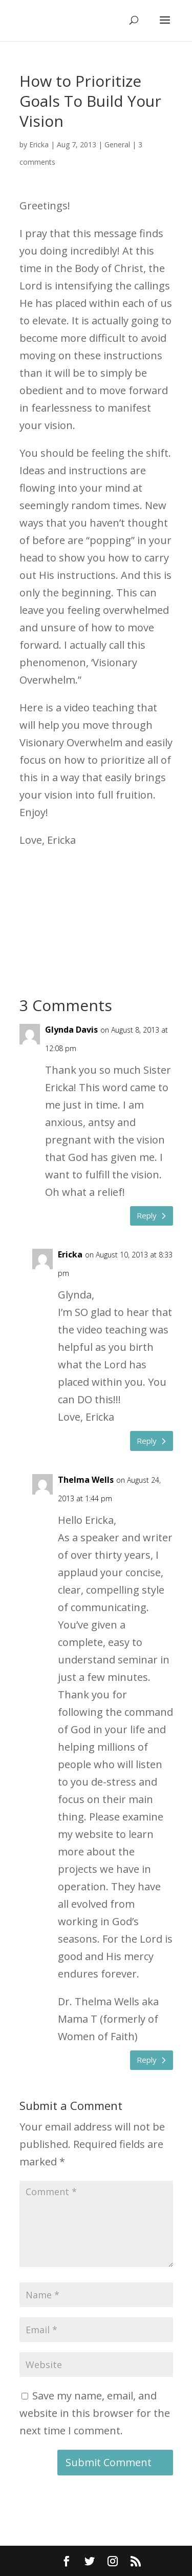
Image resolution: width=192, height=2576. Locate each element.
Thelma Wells (86, 1479)
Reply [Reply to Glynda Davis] (147, 1215)
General (117, 144)
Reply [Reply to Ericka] (147, 1441)
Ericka (39, 144)
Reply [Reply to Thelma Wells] (147, 2060)
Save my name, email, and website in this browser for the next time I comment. (94, 2413)
